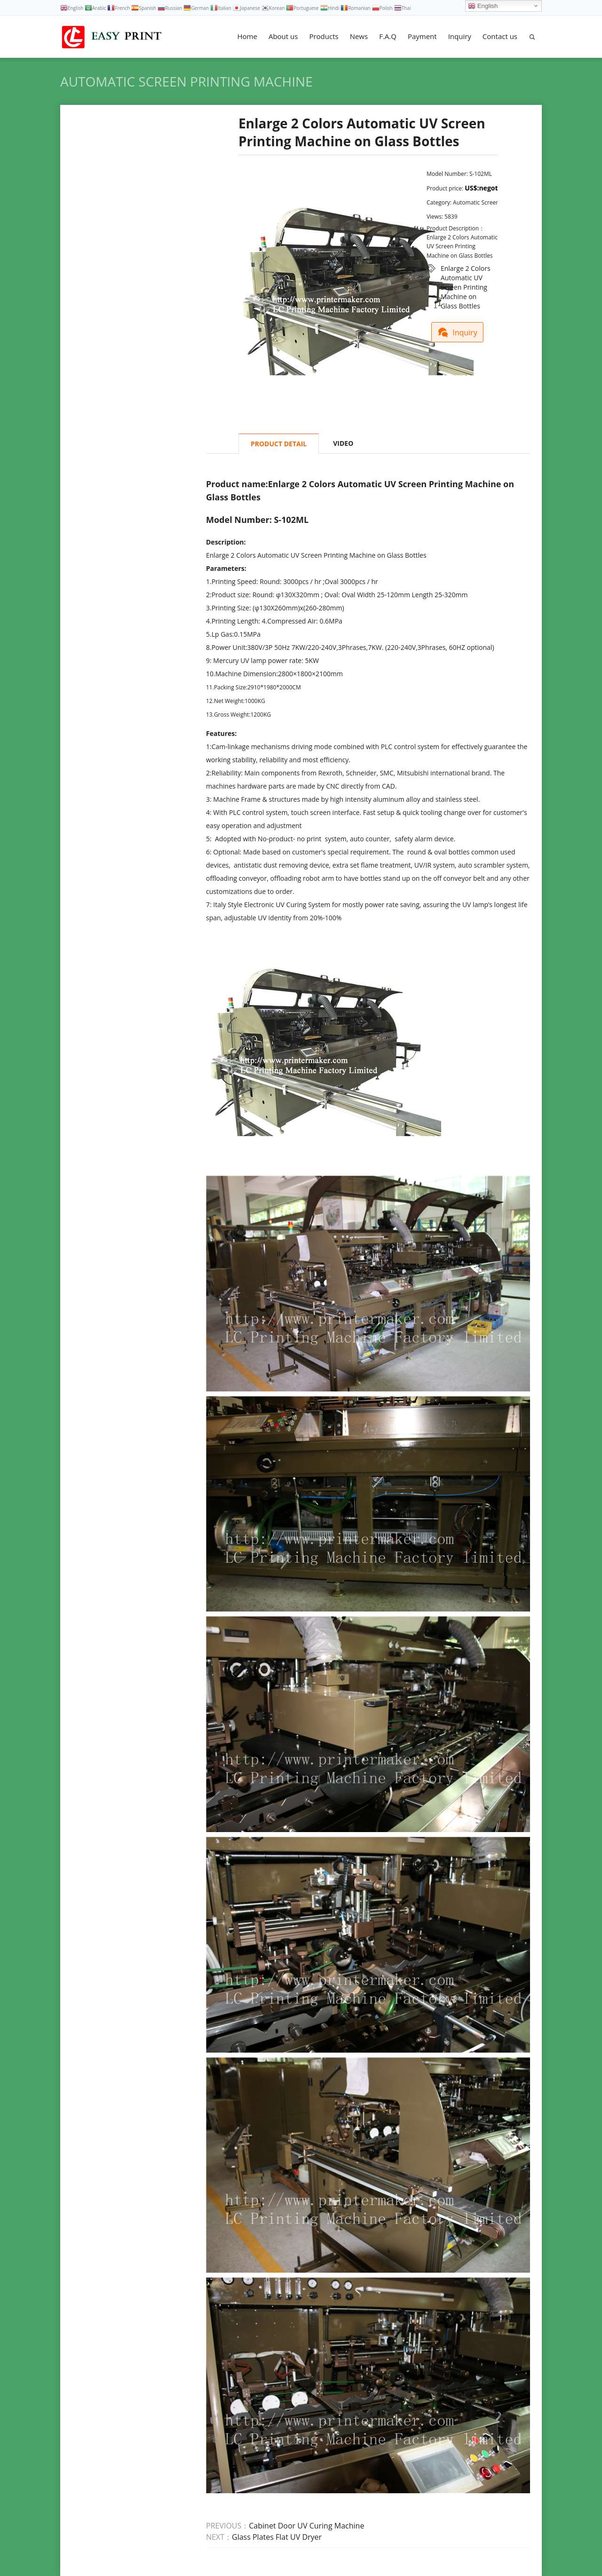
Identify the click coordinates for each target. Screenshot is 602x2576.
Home (247, 36)
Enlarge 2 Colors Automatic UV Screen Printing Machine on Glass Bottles (466, 268)
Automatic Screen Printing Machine (186, 81)
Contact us (500, 36)
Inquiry (459, 36)
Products (323, 36)
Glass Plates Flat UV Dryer (277, 2537)
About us (283, 36)
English (483, 6)
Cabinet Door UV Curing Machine (306, 2526)
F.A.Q (387, 36)
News (359, 36)
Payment (422, 36)
